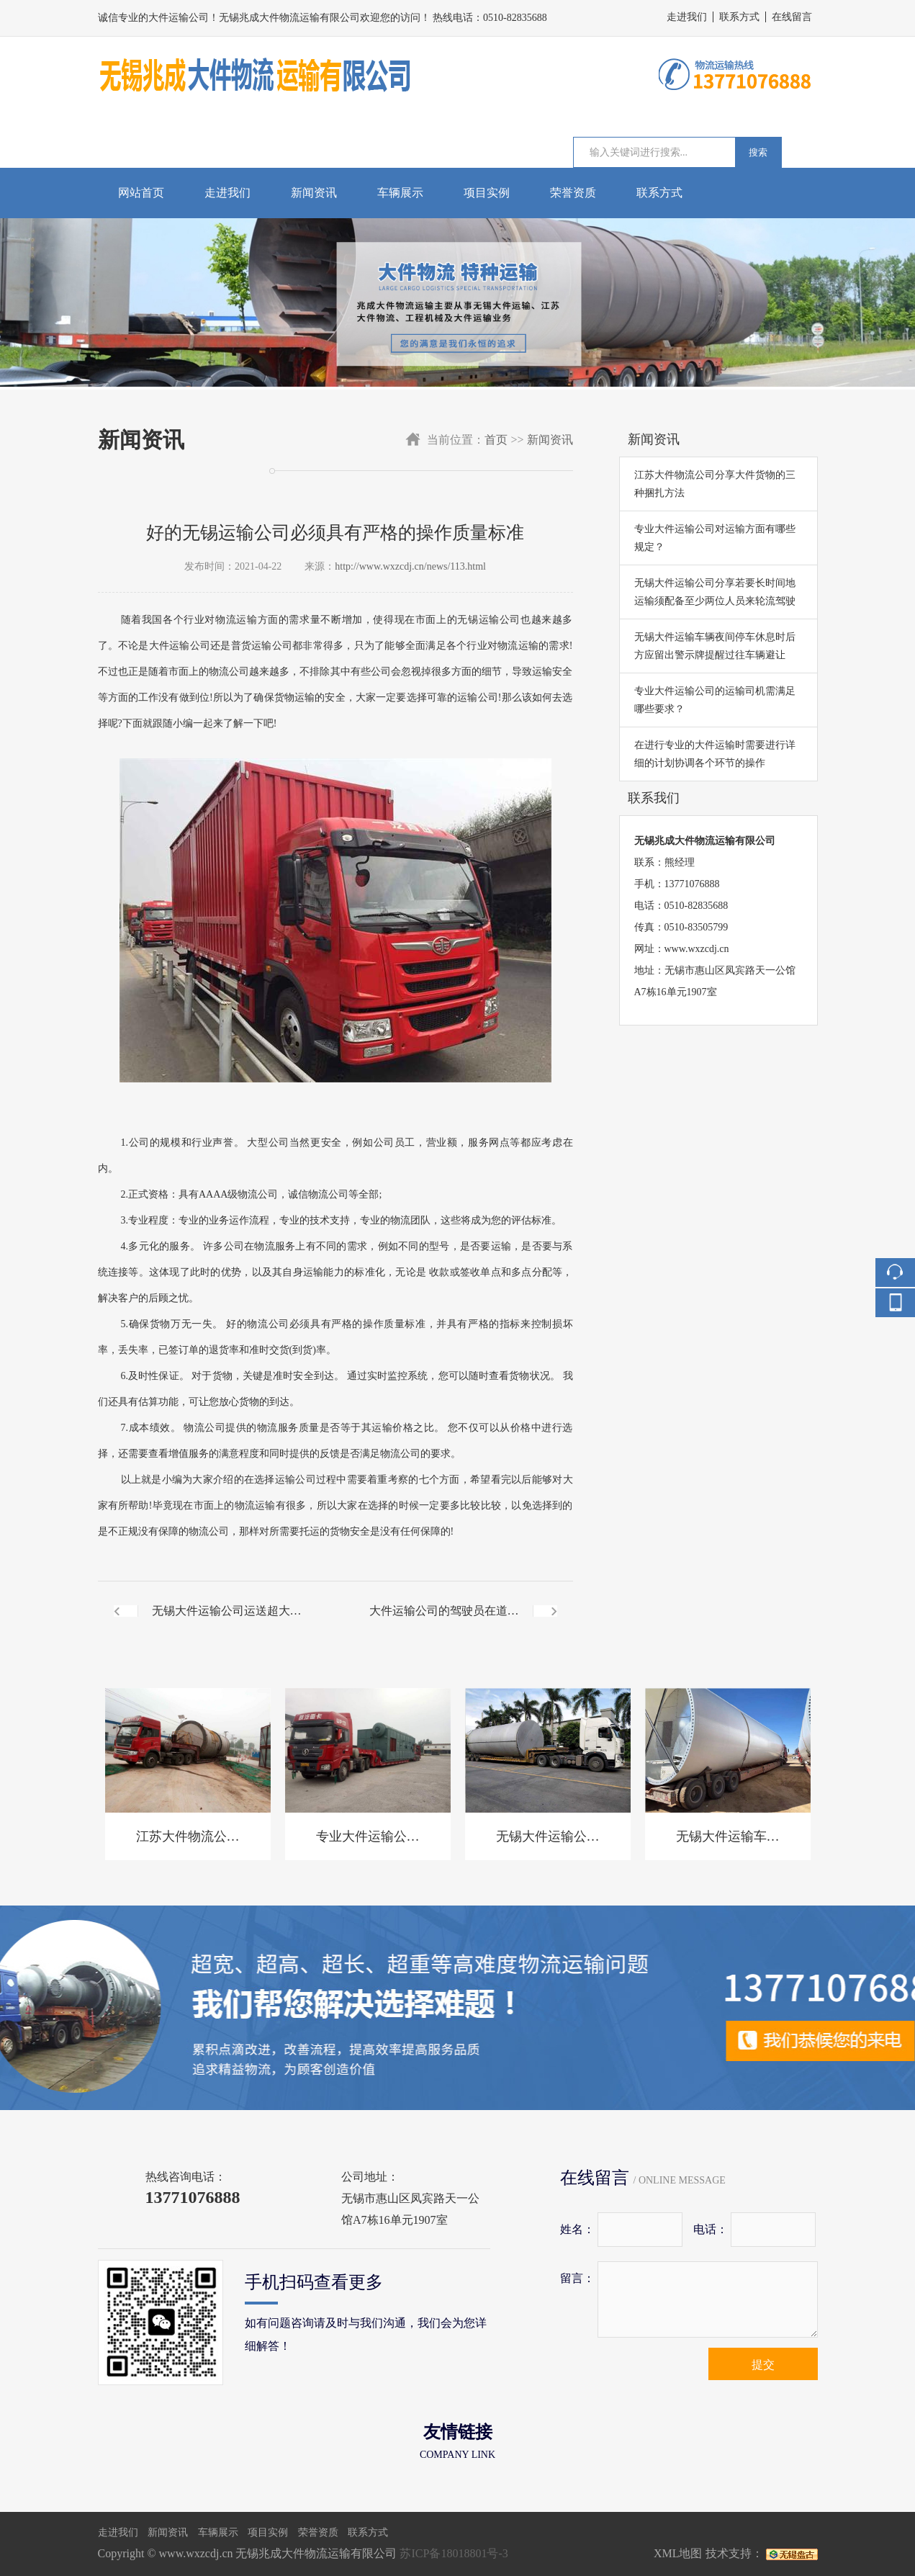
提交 (763, 2365)
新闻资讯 (314, 193)
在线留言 (792, 17)
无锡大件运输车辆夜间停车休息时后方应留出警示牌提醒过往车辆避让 (714, 646)
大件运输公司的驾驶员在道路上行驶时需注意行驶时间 (444, 1623)
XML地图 (678, 2553)
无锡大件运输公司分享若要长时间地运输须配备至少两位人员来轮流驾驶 (714, 592)
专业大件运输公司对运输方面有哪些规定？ (714, 538)
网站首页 (141, 193)
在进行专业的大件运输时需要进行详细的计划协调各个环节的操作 (714, 754)
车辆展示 (400, 193)
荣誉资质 (573, 193)
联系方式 (739, 17)
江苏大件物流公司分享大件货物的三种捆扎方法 (714, 484)
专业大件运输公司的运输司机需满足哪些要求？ (714, 700)
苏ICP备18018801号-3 (454, 2553)
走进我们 (687, 17)
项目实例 (487, 193)
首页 (496, 440)
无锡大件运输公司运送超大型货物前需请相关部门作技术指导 (227, 1623)
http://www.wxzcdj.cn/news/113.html (410, 566)
